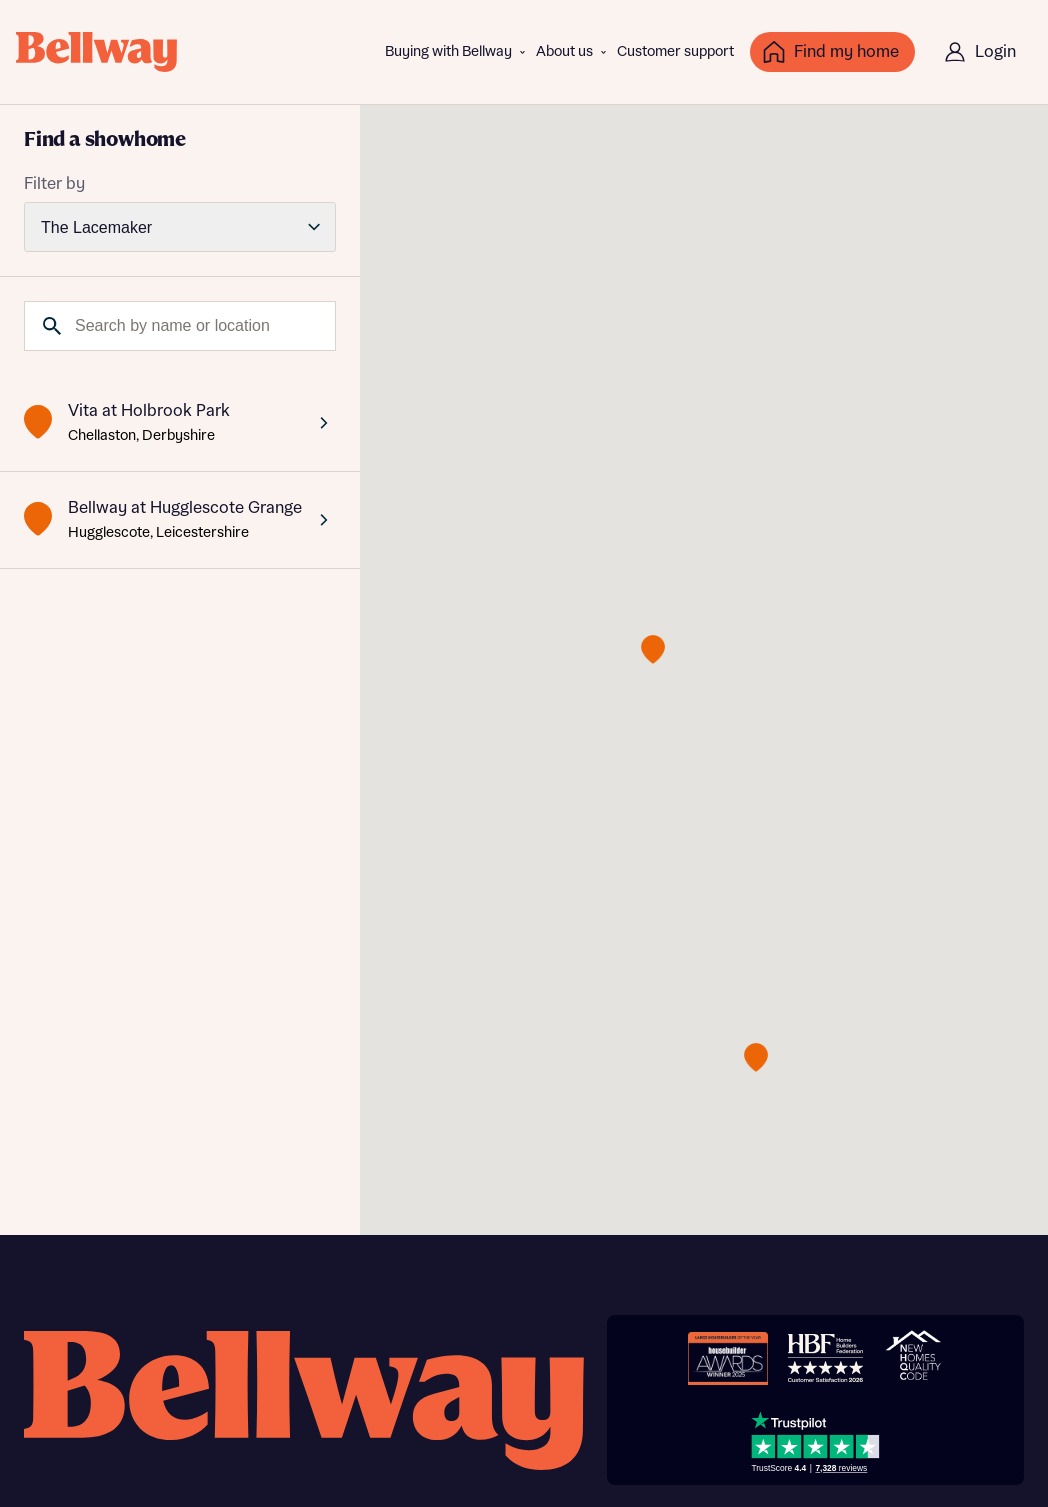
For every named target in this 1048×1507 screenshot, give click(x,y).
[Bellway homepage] (304, 1400)
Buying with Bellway (448, 52)
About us (564, 52)
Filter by (54, 184)
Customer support (675, 52)
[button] (653, 649)
